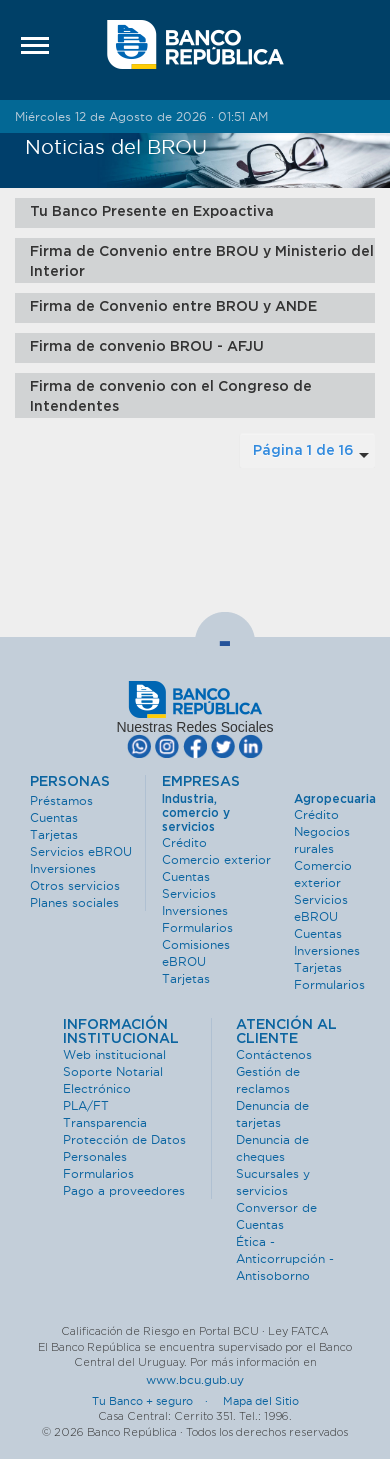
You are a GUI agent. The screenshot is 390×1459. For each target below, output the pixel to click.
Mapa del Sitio (261, 1401)
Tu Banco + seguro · (156, 1401)
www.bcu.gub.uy (195, 1379)
